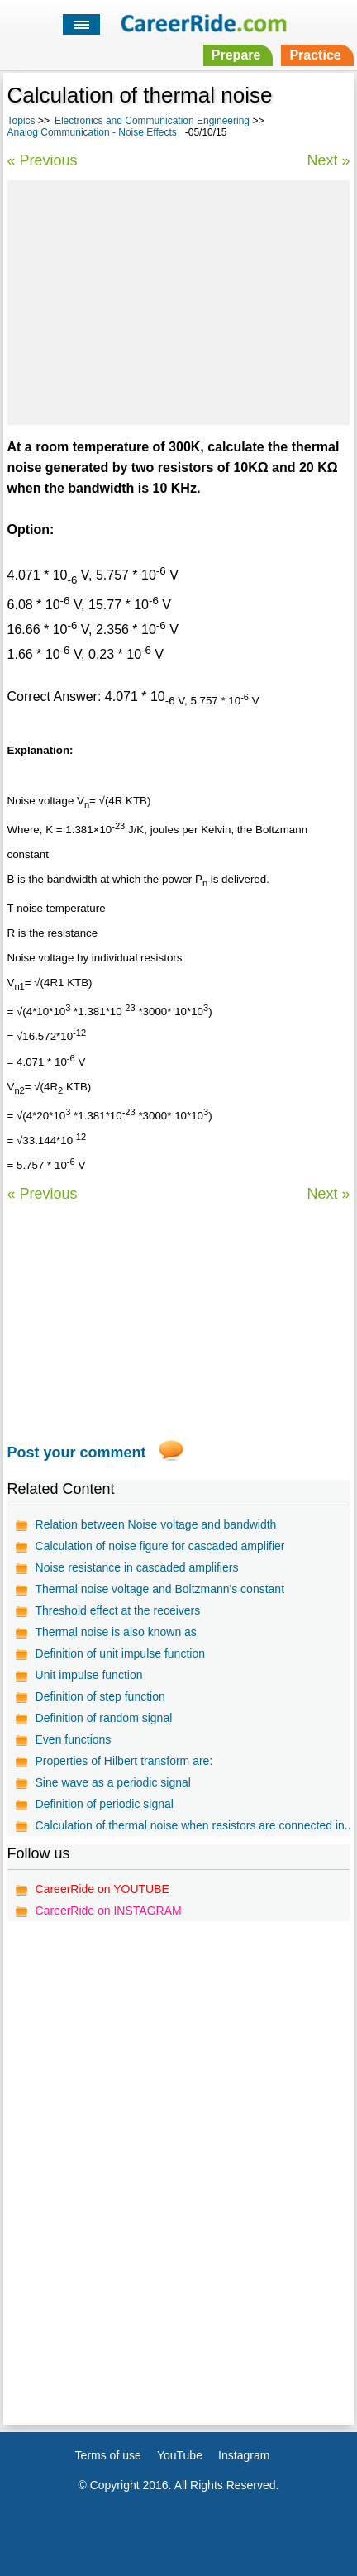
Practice (314, 55)
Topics (21, 120)
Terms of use (108, 2455)
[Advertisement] (178, 300)
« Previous (42, 160)
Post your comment (76, 1452)
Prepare (236, 55)
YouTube (179, 2455)
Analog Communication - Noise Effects (92, 132)
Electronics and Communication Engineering (152, 120)
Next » (328, 160)
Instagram (243, 2455)
